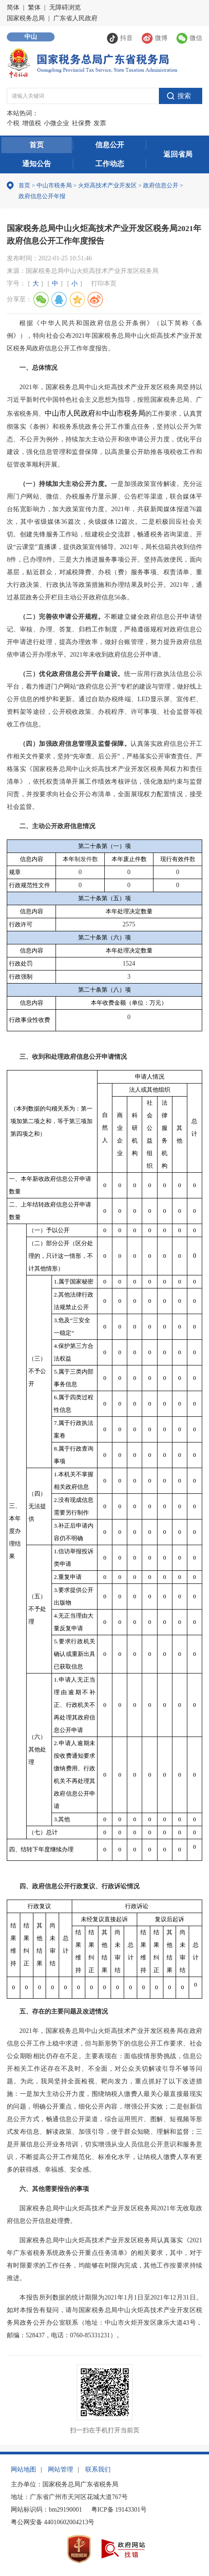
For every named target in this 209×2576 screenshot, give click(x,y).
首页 (36, 145)
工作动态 (109, 164)
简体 (13, 7)
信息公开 (109, 145)
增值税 (31, 123)
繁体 (34, 7)
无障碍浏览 (65, 7)
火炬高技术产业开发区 (107, 185)
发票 (99, 123)
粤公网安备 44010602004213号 (53, 2522)
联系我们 (98, 2469)
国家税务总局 (26, 18)
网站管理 (60, 2469)
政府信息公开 (160, 185)
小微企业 (56, 123)
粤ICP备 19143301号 (119, 2509)
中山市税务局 (54, 185)
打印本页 (103, 283)
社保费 (81, 123)
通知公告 (36, 164)
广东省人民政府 (75, 18)
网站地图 (23, 2469)
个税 (13, 123)
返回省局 (177, 154)
